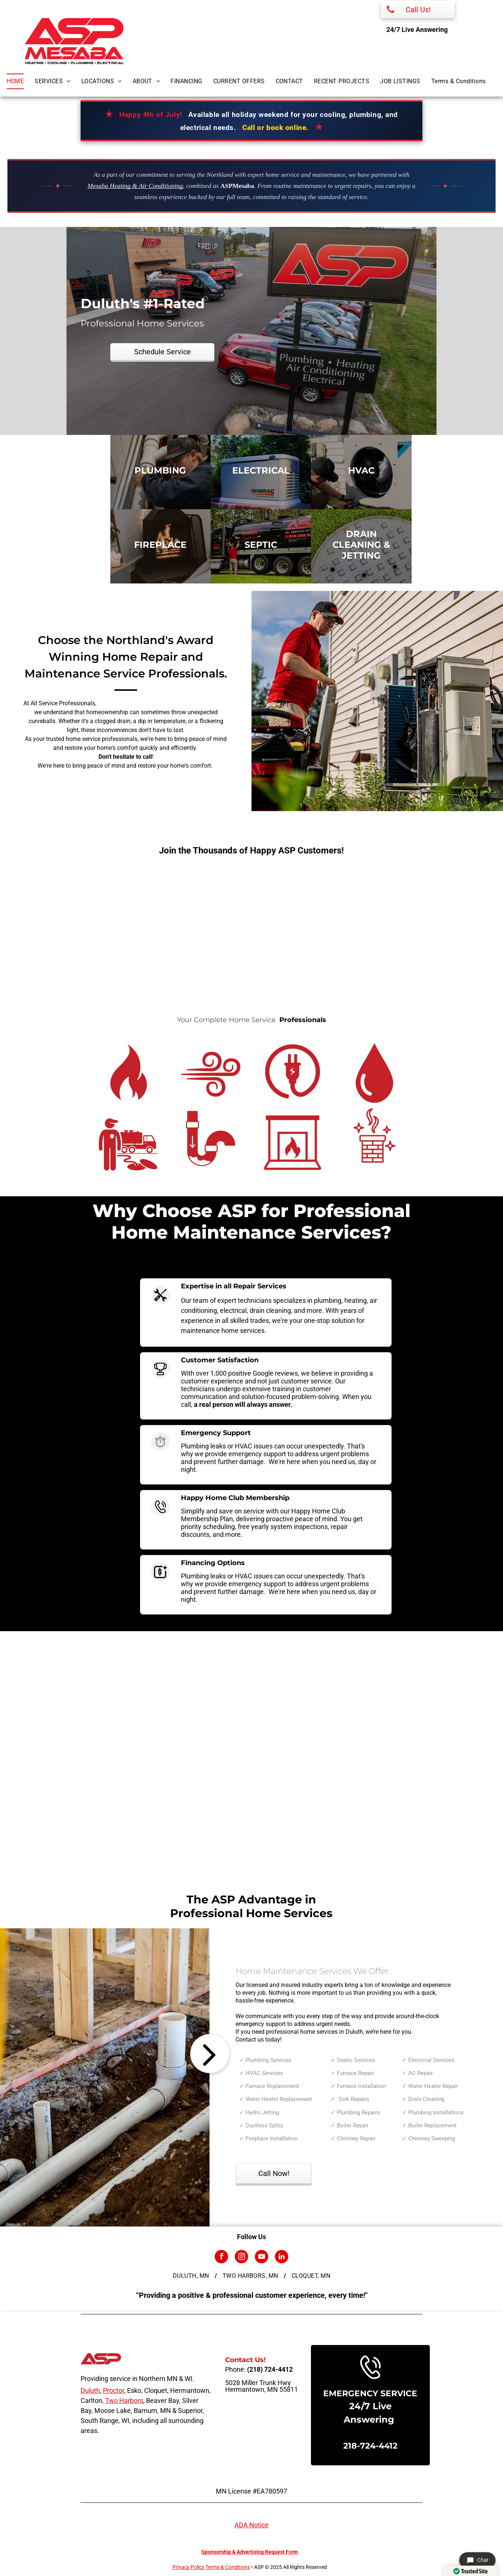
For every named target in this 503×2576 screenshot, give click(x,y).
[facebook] (221, 2257)
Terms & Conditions (227, 2567)
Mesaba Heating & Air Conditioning (135, 185)
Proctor (113, 2390)
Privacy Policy (188, 2567)
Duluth (90, 2390)
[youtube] (261, 2257)
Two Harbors (124, 2400)
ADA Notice (251, 2525)
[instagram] (241, 2257)
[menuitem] (21, 81)
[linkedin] (281, 2257)
